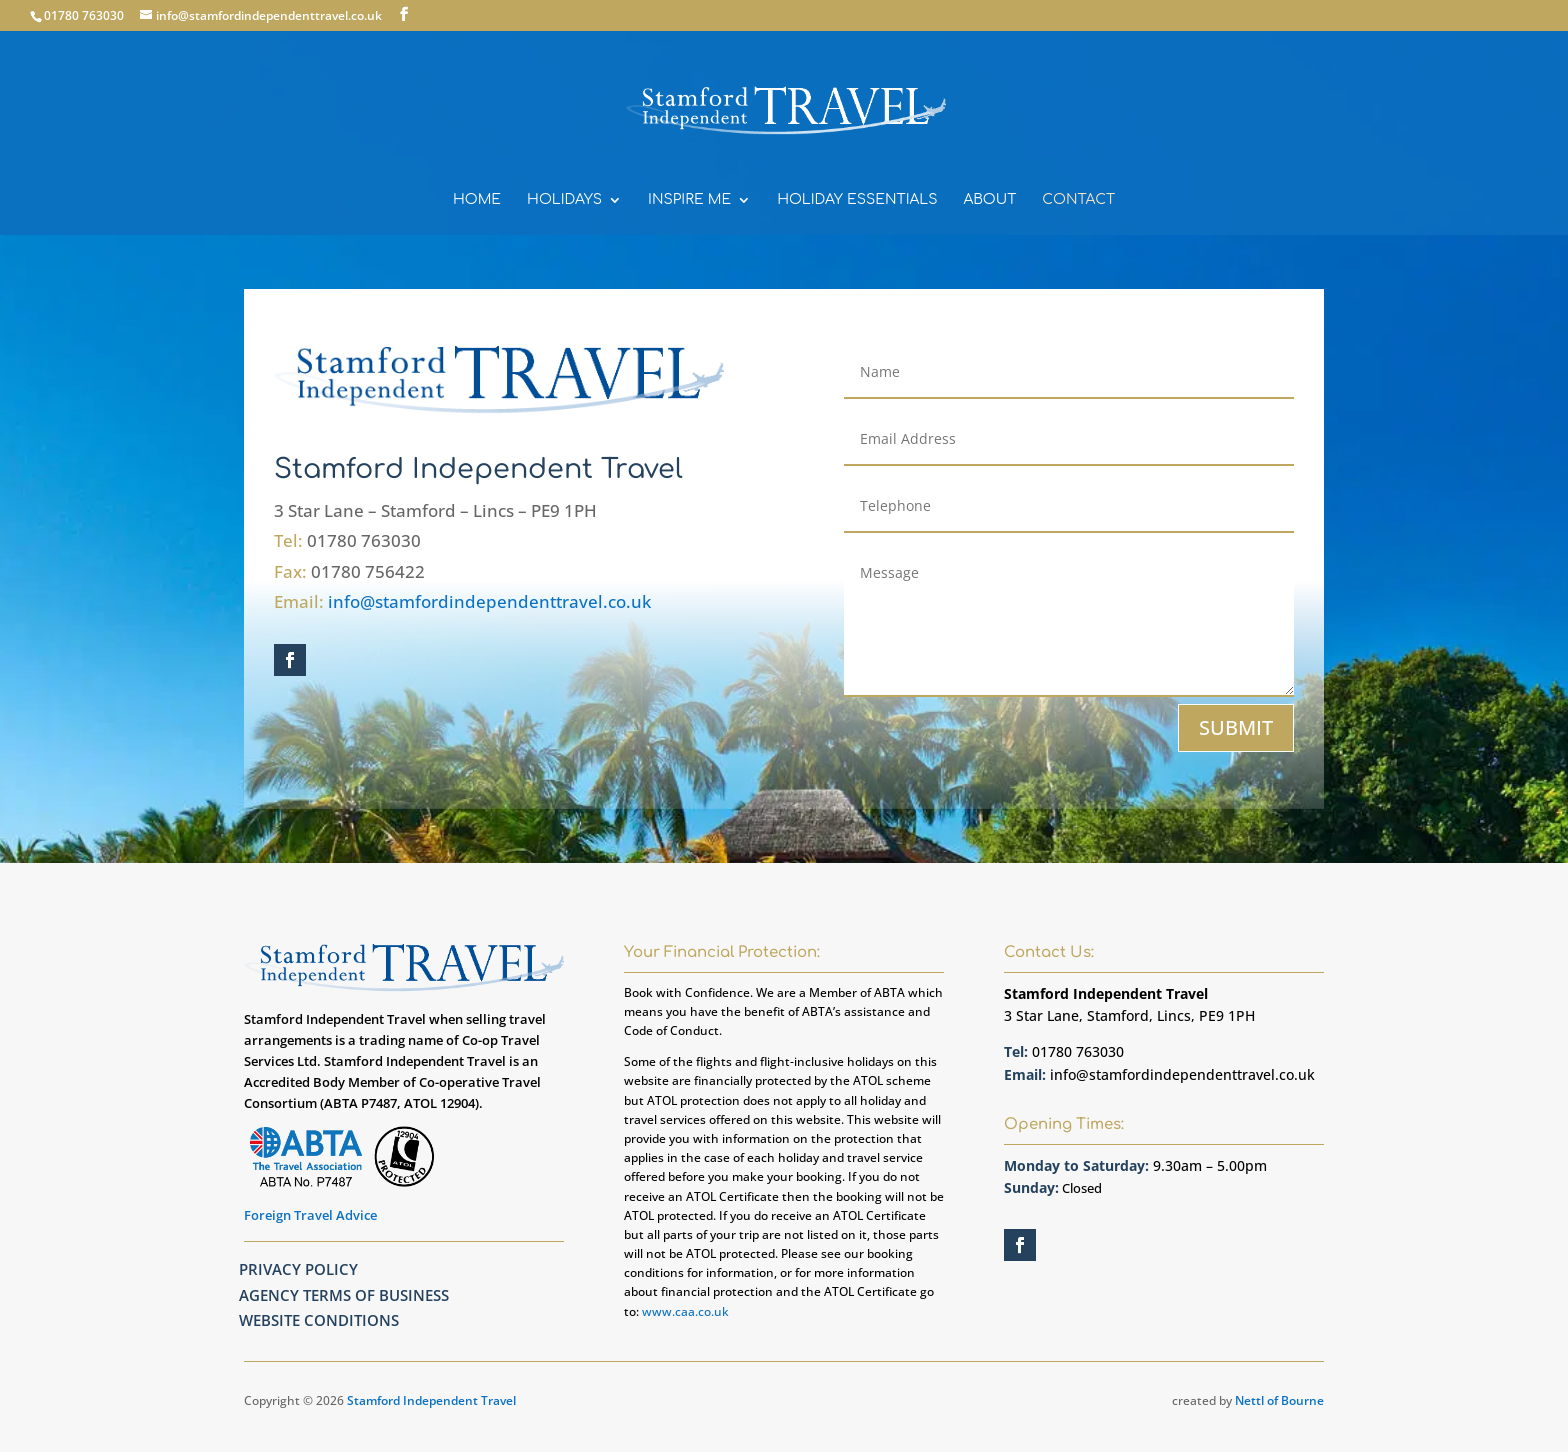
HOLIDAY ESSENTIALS (857, 200)
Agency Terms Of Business (344, 1295)
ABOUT (990, 200)
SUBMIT (1236, 727)
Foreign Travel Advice (310, 1215)
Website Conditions (319, 1320)
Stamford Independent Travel (431, 1400)
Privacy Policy (298, 1269)
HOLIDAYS (564, 200)
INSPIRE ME (689, 200)
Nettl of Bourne (1279, 1400)
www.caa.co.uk (685, 1311)
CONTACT (1078, 200)
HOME (477, 200)
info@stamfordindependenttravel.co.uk (489, 601)
